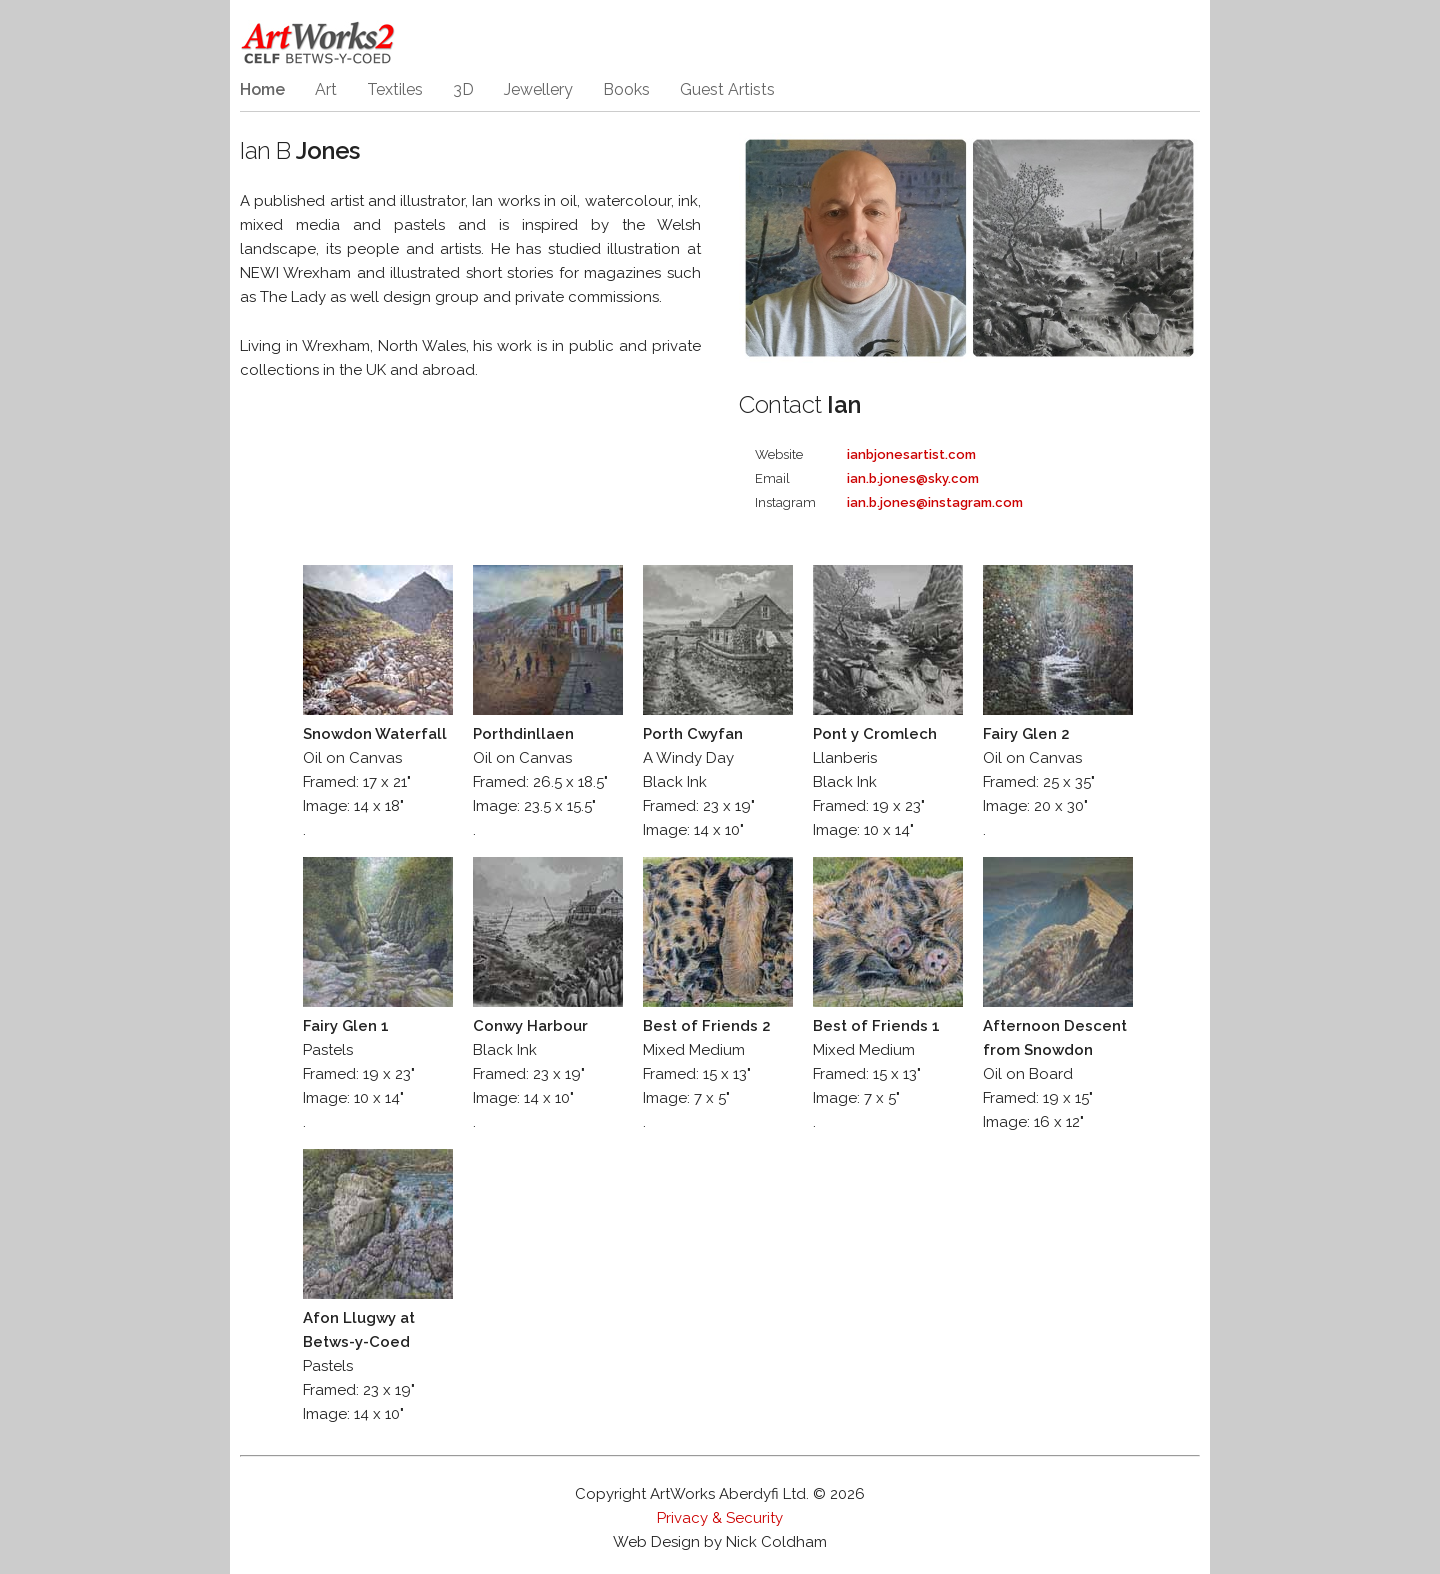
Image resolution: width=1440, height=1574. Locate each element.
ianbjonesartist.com (911, 454)
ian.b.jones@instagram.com (935, 502)
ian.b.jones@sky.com (913, 478)
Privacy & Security (720, 1518)
